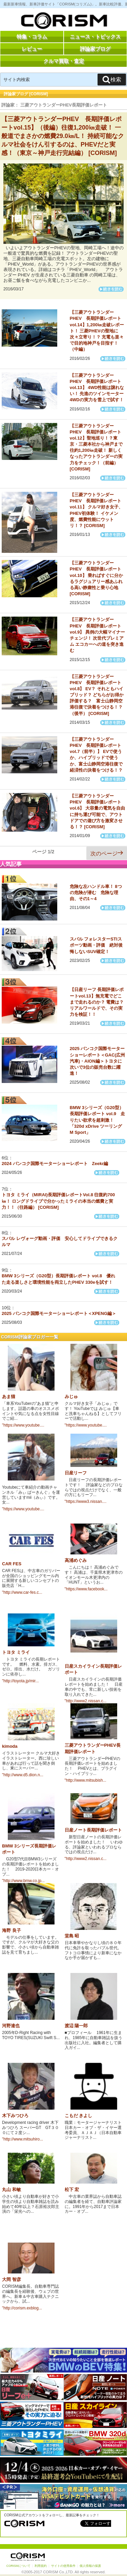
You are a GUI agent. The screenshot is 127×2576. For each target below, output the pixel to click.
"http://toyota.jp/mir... (20, 1681)
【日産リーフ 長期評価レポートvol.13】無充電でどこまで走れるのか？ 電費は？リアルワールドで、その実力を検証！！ (97, 1002)
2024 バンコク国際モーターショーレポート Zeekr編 (55, 1163)
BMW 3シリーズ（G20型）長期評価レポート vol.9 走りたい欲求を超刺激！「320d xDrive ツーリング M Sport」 (97, 1120)
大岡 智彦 (11, 2279)
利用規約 (41, 2566)
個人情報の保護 (90, 2566)
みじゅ (71, 1396)
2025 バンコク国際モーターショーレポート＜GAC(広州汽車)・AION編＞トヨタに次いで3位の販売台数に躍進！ (97, 1061)
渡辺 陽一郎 (76, 2025)
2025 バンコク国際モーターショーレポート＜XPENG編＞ (59, 1313)
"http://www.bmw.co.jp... (23, 1880)
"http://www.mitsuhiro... (22, 2139)
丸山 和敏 (11, 2189)
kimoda (10, 1746)
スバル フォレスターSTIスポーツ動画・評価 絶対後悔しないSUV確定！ (96, 945)
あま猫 (8, 1396)
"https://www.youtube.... (23, 1425)
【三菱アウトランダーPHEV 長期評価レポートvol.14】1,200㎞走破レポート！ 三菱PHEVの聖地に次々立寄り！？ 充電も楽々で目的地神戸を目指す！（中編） (97, 331)
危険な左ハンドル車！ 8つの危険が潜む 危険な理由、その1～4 (96, 892)
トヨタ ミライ (16, 1652)
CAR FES (11, 1563)
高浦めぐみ (76, 1560)
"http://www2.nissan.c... (86, 1701)
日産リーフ (76, 1472)
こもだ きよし (78, 2115)
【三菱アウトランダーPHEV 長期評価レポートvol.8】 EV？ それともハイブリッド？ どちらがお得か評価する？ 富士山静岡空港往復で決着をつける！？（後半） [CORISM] (97, 695)
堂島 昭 (72, 1935)
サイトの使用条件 (63, 2566)
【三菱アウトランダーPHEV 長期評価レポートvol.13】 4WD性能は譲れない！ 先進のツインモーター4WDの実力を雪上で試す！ (97, 388)
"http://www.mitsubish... (85, 1780)
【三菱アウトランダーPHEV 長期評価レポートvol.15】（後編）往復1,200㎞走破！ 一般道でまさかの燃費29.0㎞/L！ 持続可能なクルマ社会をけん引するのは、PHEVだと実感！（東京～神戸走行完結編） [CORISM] (62, 136)
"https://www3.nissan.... (86, 1501)
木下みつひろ (15, 2115)
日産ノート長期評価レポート (93, 1830)
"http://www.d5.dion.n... (22, 1775)
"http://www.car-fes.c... (22, 1592)
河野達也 (11, 2025)
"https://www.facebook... (86, 1589)
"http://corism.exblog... (22, 2308)
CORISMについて (18, 2566)
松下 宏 (72, 2189)
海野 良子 (11, 1930)
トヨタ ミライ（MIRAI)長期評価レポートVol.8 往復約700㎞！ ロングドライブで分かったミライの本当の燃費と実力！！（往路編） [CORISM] (58, 1200)
